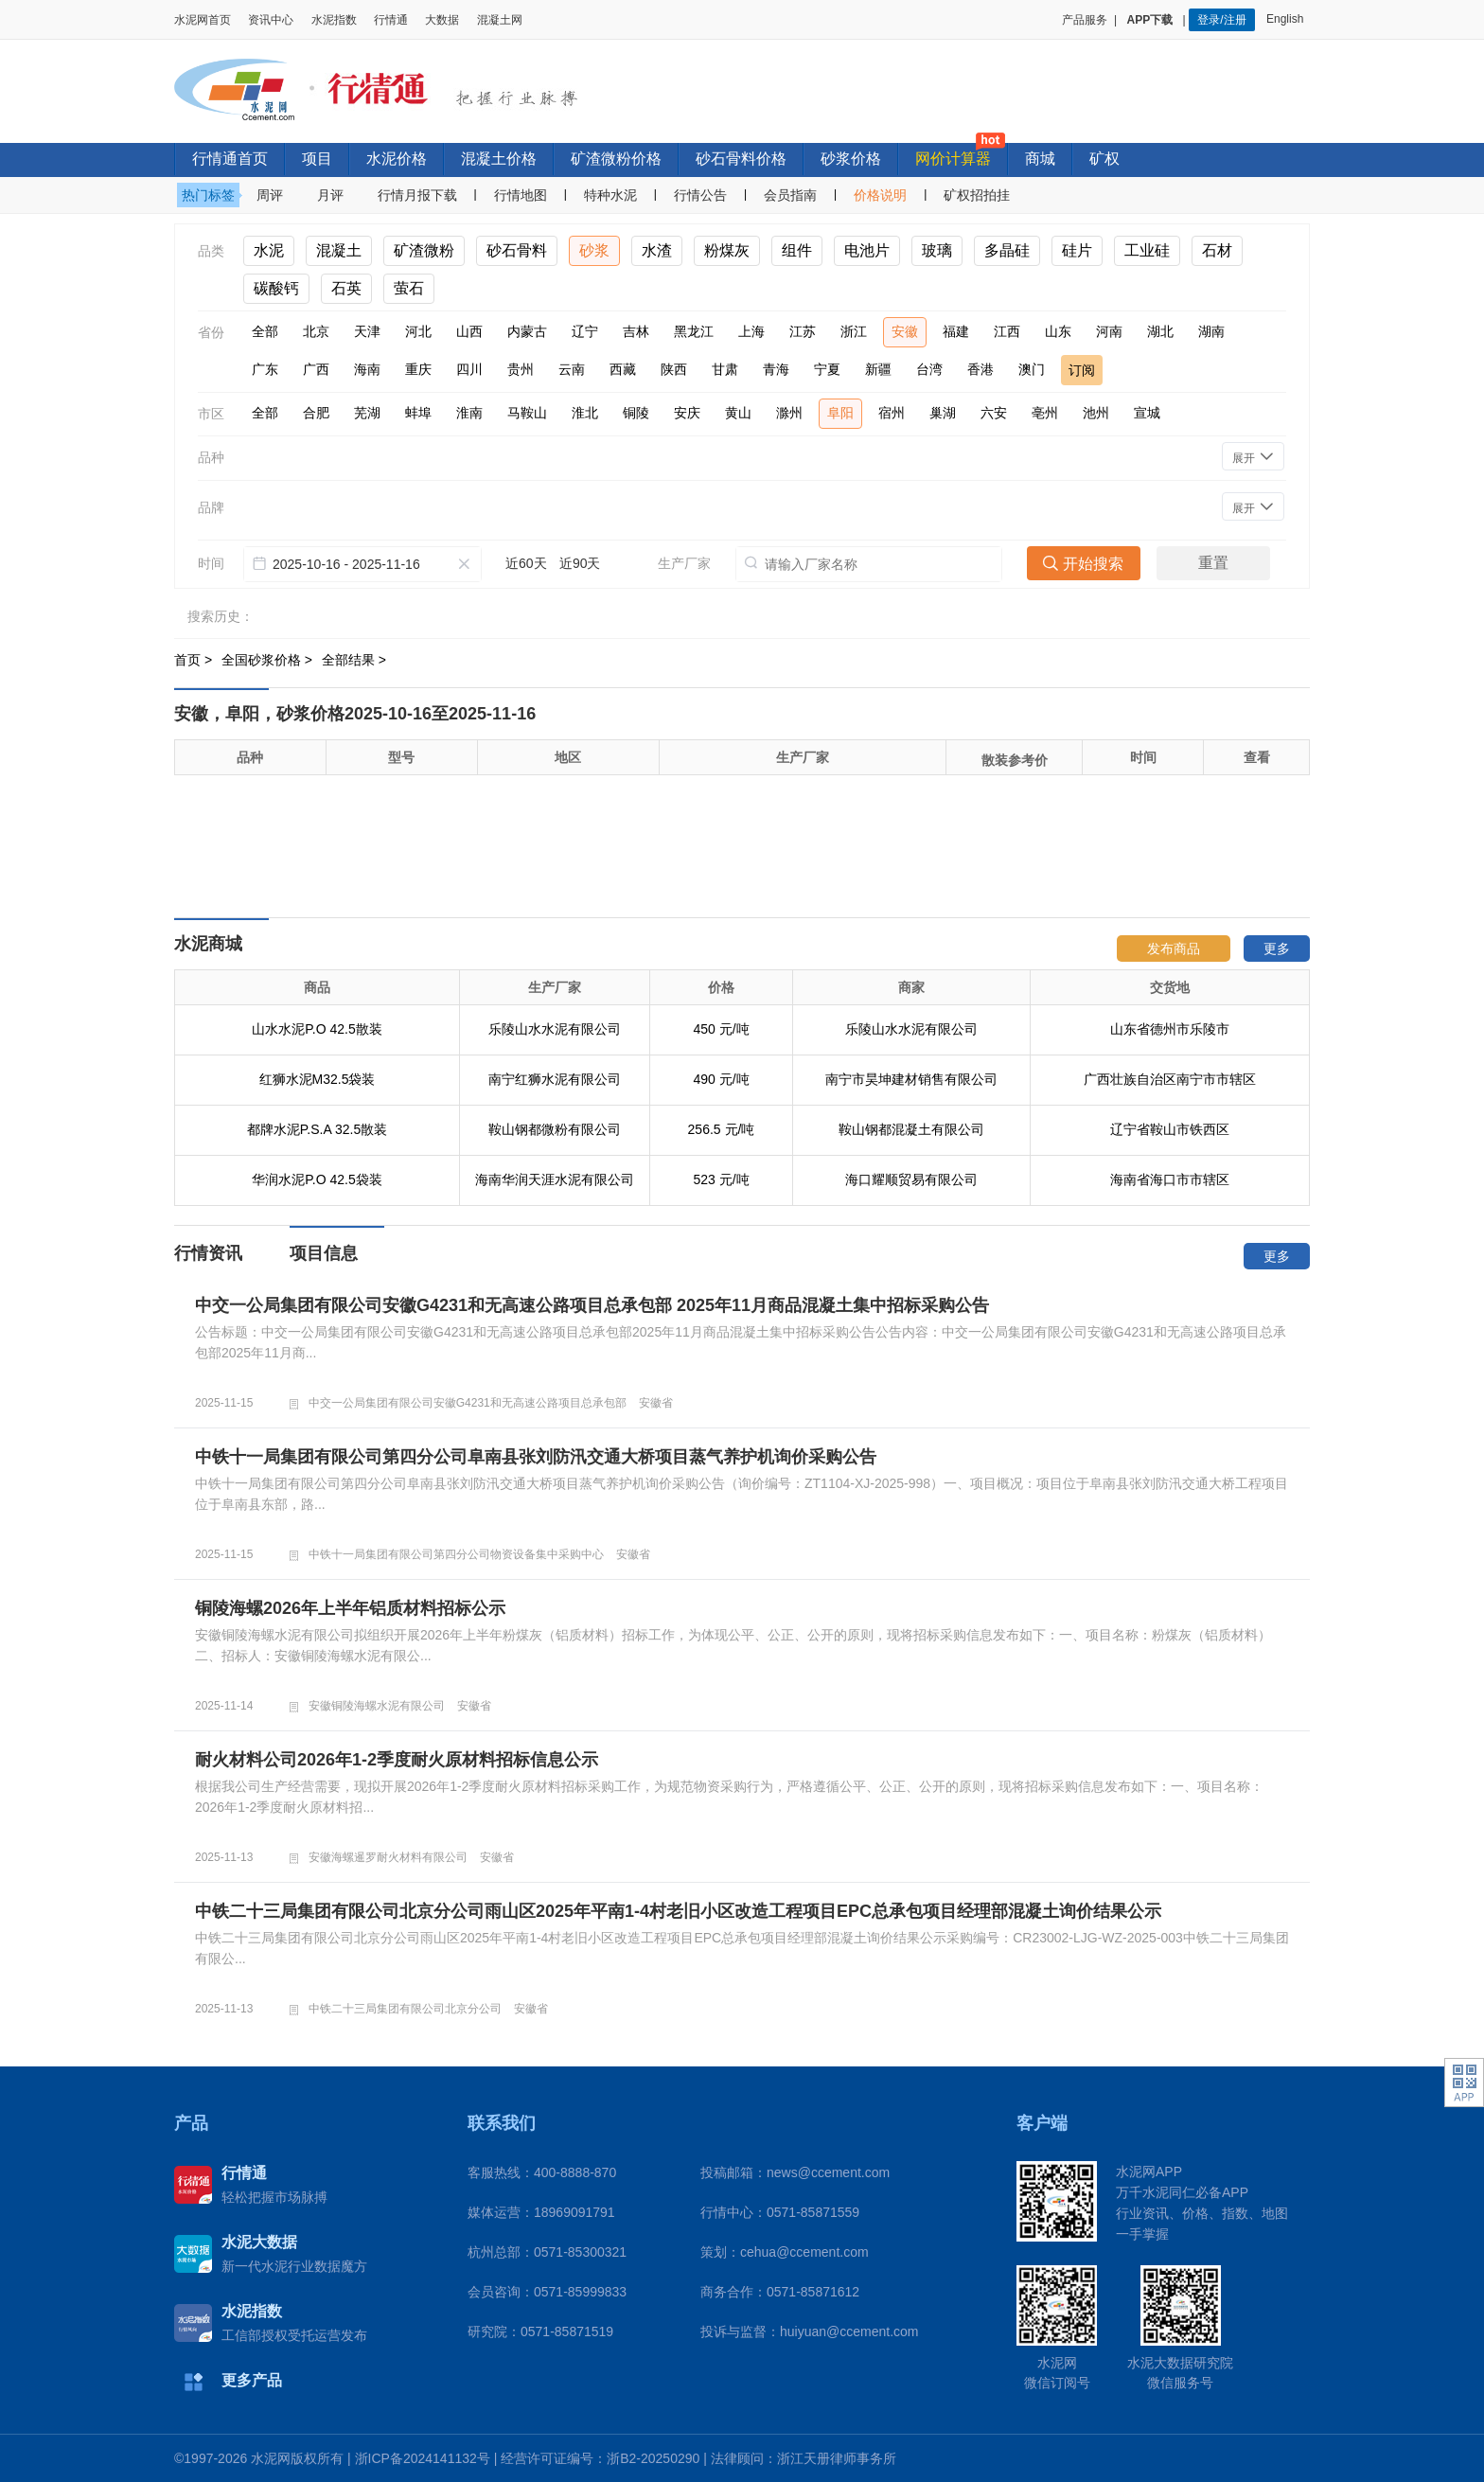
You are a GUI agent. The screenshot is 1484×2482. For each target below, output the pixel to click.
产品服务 (1084, 20)
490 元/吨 (721, 1079)
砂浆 (594, 250)
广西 (316, 369)
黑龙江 (694, 331)
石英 (346, 288)
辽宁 (585, 331)
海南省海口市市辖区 (1169, 1179)
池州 (1096, 412)
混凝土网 (499, 20)
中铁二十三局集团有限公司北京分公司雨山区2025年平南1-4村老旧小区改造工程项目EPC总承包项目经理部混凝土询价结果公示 (678, 1911)
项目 (317, 159)
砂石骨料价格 (741, 159)
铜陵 (636, 412)
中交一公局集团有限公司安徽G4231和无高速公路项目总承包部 (468, 1402)
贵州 (520, 369)
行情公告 (700, 195)
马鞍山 (527, 412)
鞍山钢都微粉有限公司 (554, 1129)
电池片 (867, 250)
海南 (367, 369)
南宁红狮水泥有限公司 (554, 1079)
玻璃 (937, 250)
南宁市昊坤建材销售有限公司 (911, 1079)
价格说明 (880, 195)
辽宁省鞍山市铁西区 (1169, 1129)
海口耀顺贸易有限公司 (911, 1179)
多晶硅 (1007, 250)
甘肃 (725, 369)
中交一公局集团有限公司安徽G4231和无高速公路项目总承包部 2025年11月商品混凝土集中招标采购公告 (592, 1305)
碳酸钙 (276, 288)
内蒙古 (527, 331)
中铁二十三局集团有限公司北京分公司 (405, 2008)
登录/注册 (1221, 20)
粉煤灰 (727, 250)
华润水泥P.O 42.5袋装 (316, 1179)
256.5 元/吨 (721, 1129)
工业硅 (1147, 250)
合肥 (316, 412)
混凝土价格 (499, 159)
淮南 (469, 412)
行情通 (391, 20)
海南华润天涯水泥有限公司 (554, 1179)
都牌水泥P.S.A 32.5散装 (317, 1129)
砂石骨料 (516, 250)
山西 (469, 331)
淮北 (585, 412)
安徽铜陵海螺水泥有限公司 (377, 1705)
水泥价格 (396, 159)
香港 (980, 369)
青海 (776, 369)
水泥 (269, 250)
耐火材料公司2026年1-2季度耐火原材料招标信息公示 (396, 1759)
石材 (1217, 250)
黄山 (738, 412)
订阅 (1082, 370)
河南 (1109, 331)
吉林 (636, 331)
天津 (367, 331)
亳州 (1045, 412)
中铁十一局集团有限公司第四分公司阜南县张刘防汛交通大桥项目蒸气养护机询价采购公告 (535, 1456)
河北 (418, 331)
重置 (1213, 563)
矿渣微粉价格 (616, 159)
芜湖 (367, 412)
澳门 (1031, 369)
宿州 (891, 412)
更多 (1276, 948)
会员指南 (790, 195)
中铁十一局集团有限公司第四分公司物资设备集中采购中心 (456, 1554)
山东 (1058, 331)
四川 (469, 369)
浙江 (853, 331)
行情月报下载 (417, 195)
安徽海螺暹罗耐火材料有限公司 (388, 1857)
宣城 (1147, 412)
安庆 (687, 412)
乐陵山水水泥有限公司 (554, 1029)
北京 (316, 331)
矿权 (1104, 159)
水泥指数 (334, 20)
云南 (571, 369)
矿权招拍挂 (977, 195)
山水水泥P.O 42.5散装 (316, 1029)
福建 (956, 331)
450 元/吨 (721, 1029)
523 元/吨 (721, 1179)
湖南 (1211, 331)
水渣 (657, 250)
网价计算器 (953, 159)
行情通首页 (230, 159)
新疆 (878, 369)
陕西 (674, 369)
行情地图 (520, 195)
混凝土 (339, 250)
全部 (265, 331)
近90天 (580, 563)
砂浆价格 (851, 159)
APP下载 (1151, 20)
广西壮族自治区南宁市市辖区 (1170, 1079)
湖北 (1160, 331)
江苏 (802, 331)
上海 (751, 331)
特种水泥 (610, 195)
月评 (330, 195)
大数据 (442, 20)
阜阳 (840, 412)
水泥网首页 (202, 20)
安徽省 (656, 1402)
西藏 (623, 369)
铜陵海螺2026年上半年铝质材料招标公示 (350, 1608)
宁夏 (827, 369)
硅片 (1077, 250)
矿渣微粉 (424, 250)
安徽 (905, 331)
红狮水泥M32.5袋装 (317, 1079)
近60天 (526, 563)
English (1288, 19)
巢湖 (942, 412)
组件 (797, 250)
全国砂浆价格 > (268, 659)
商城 (1040, 159)
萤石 (409, 288)
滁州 (789, 412)
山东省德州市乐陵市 (1169, 1029)
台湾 (929, 369)
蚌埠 (418, 412)
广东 (265, 369)
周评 (269, 195)
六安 (993, 412)
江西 (1007, 331)
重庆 (418, 369)
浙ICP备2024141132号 (422, 2458)
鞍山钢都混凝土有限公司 (911, 1129)
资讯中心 (270, 20)
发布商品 (1173, 948)
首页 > (195, 659)
